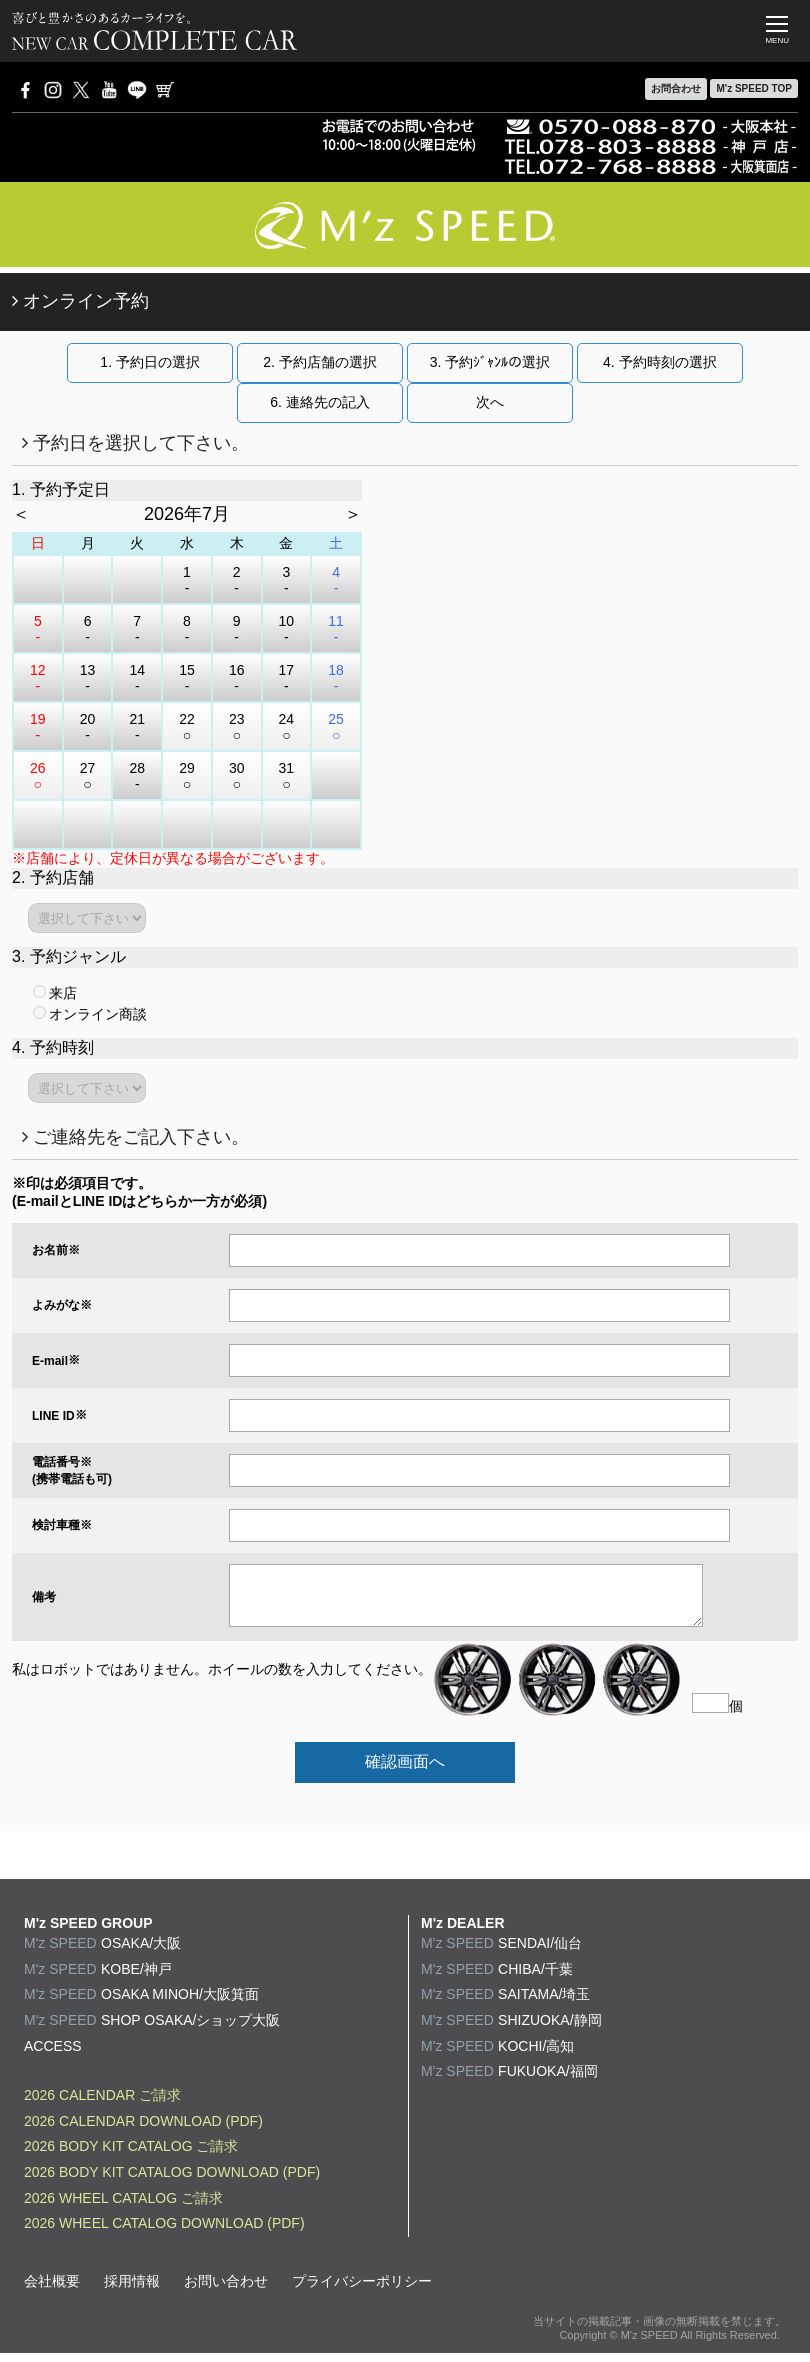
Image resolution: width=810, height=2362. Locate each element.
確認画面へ (405, 1770)
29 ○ (187, 776)
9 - (237, 629)
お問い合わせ (226, 2290)
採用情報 (132, 2290)
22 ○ (187, 727)
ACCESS (53, 2055)
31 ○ (287, 776)
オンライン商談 (90, 1014)
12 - (38, 678)
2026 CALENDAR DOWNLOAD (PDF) (143, 2130)
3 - (286, 580)
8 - (187, 629)
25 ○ (336, 727)
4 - (336, 580)
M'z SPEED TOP (754, 88)
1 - (187, 580)
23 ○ (237, 727)
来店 (55, 993)
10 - (287, 629)
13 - (88, 678)
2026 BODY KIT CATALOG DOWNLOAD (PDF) (172, 2181)
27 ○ (88, 776)
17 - (287, 678)
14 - (137, 678)
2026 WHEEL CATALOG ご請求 (123, 2207)
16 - (237, 678)
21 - (137, 727)
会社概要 (52, 2290)
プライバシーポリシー (362, 2290)
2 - (237, 580)
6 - (88, 629)
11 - (336, 629)
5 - (38, 629)
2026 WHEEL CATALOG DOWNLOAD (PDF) (164, 2232)
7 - (137, 629)
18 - (336, 678)
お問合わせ (676, 88)
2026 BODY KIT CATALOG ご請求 (131, 2155)
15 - (187, 678)
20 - (88, 727)
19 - (38, 727)
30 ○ (237, 776)
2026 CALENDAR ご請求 (102, 2104)
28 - (137, 776)
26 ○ (38, 776)
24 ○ (287, 727)
